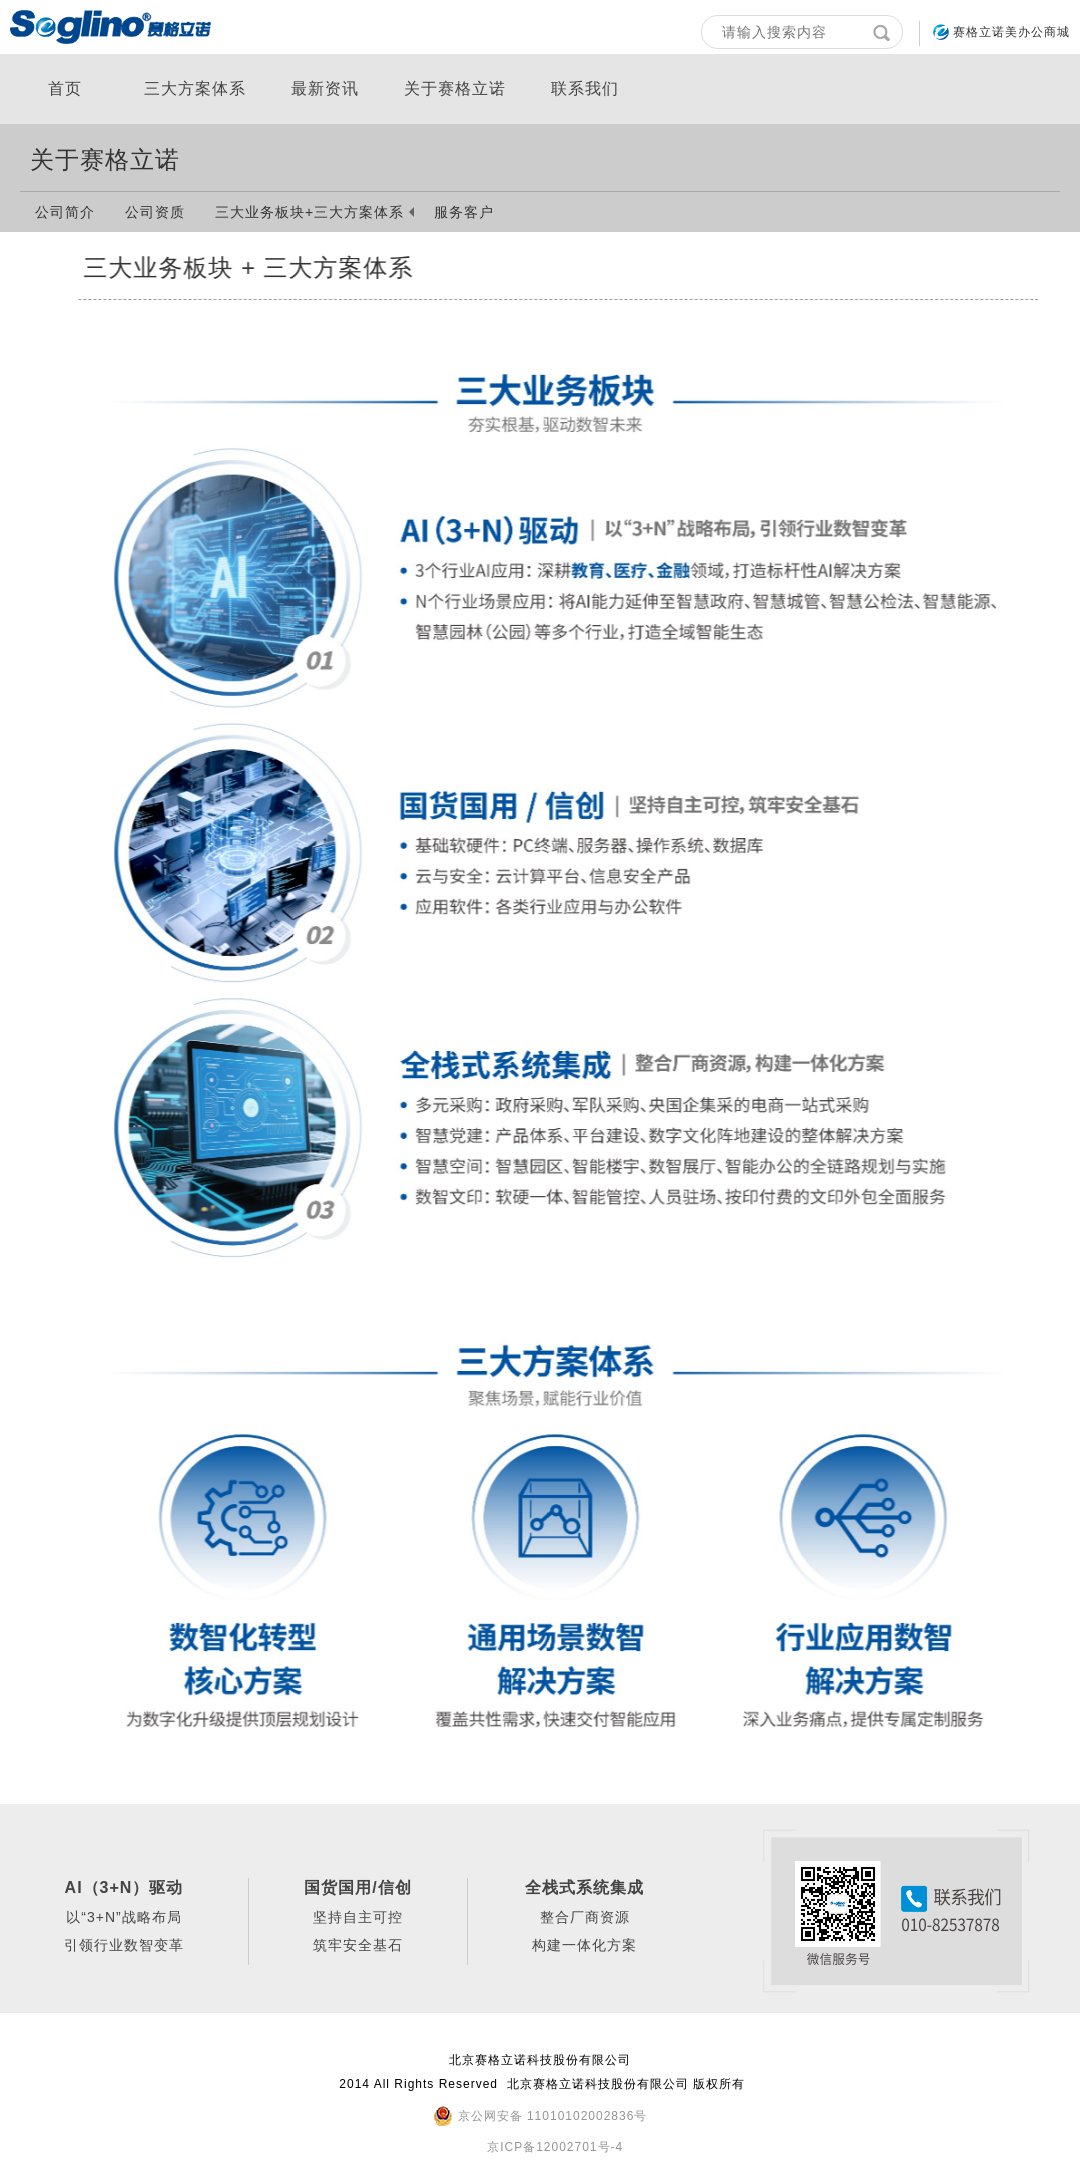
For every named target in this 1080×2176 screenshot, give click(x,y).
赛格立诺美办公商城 (1011, 32)
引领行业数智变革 (124, 1945)
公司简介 (65, 212)
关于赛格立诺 (455, 88)
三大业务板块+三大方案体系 (309, 212)
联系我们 (585, 88)
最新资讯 (325, 88)
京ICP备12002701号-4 (555, 2147)
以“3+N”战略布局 (123, 1917)
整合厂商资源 (585, 1917)
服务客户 (464, 212)
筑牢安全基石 (358, 1945)
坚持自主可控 (358, 1917)
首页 (65, 88)
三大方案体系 (195, 88)
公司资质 (155, 212)
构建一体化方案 (584, 1945)
